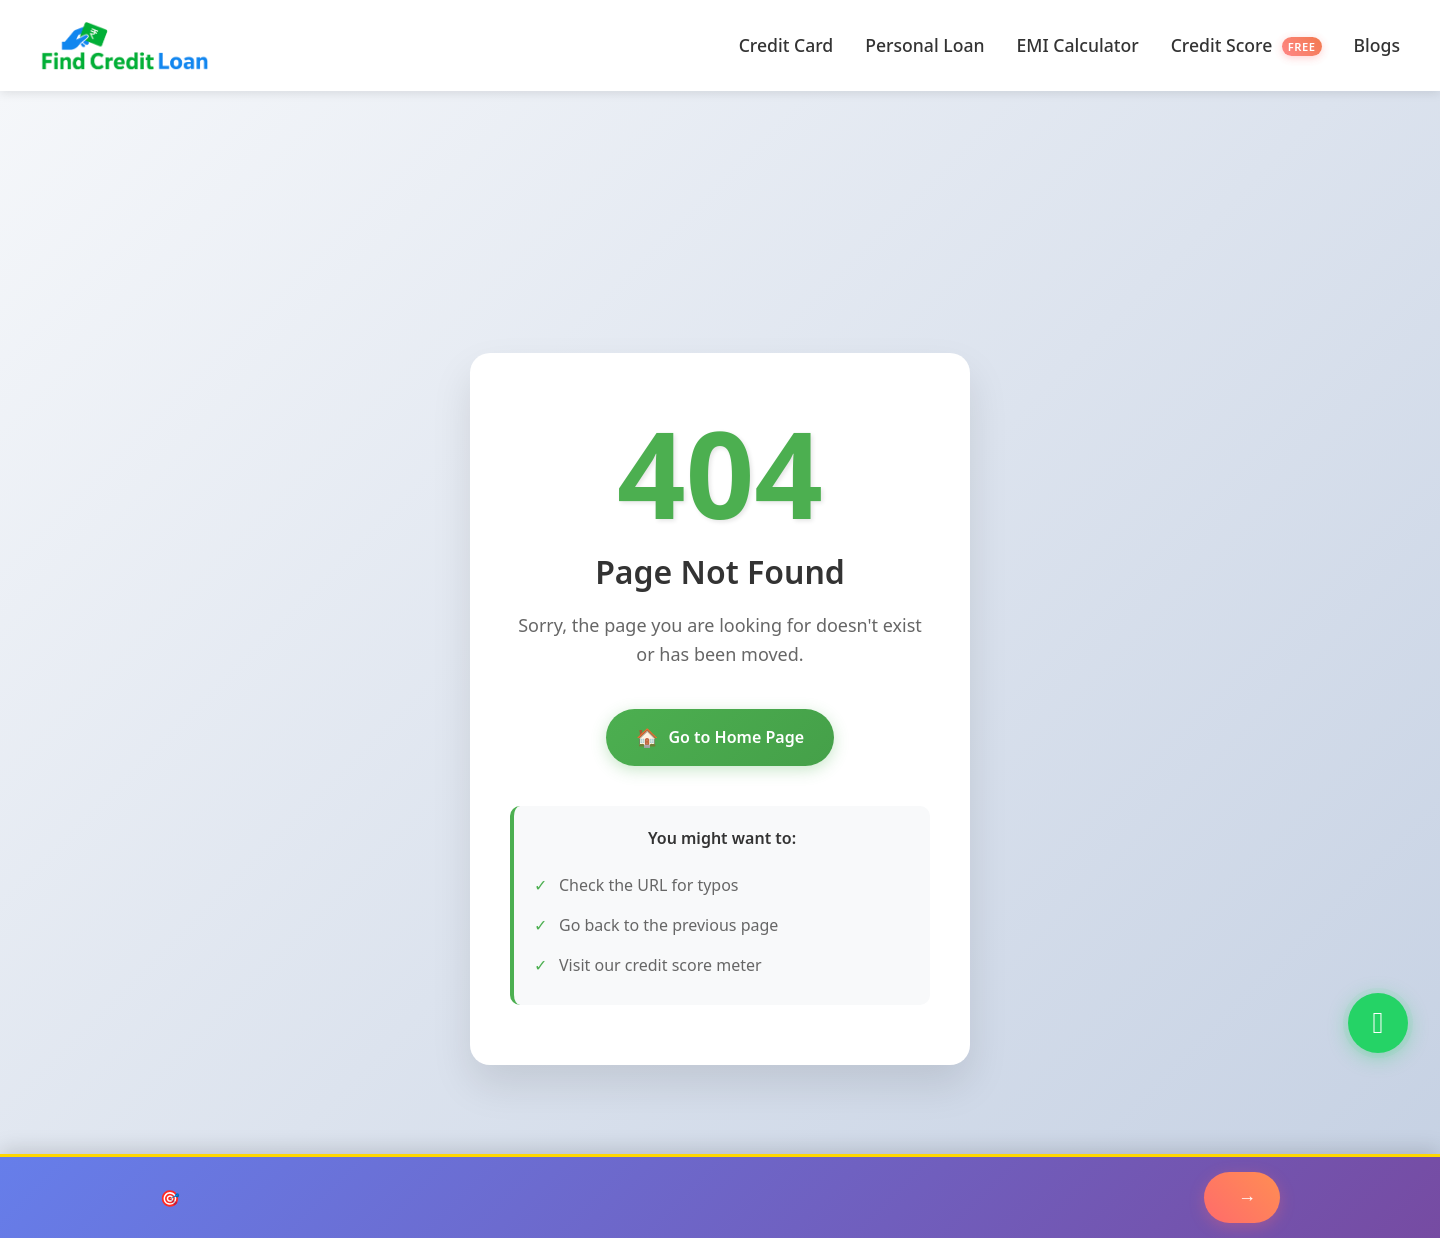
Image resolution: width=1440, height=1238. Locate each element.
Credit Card (786, 45)
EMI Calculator (1078, 45)
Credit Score (1246, 45)
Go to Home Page (720, 737)
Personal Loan (924, 45)
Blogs (1377, 45)
